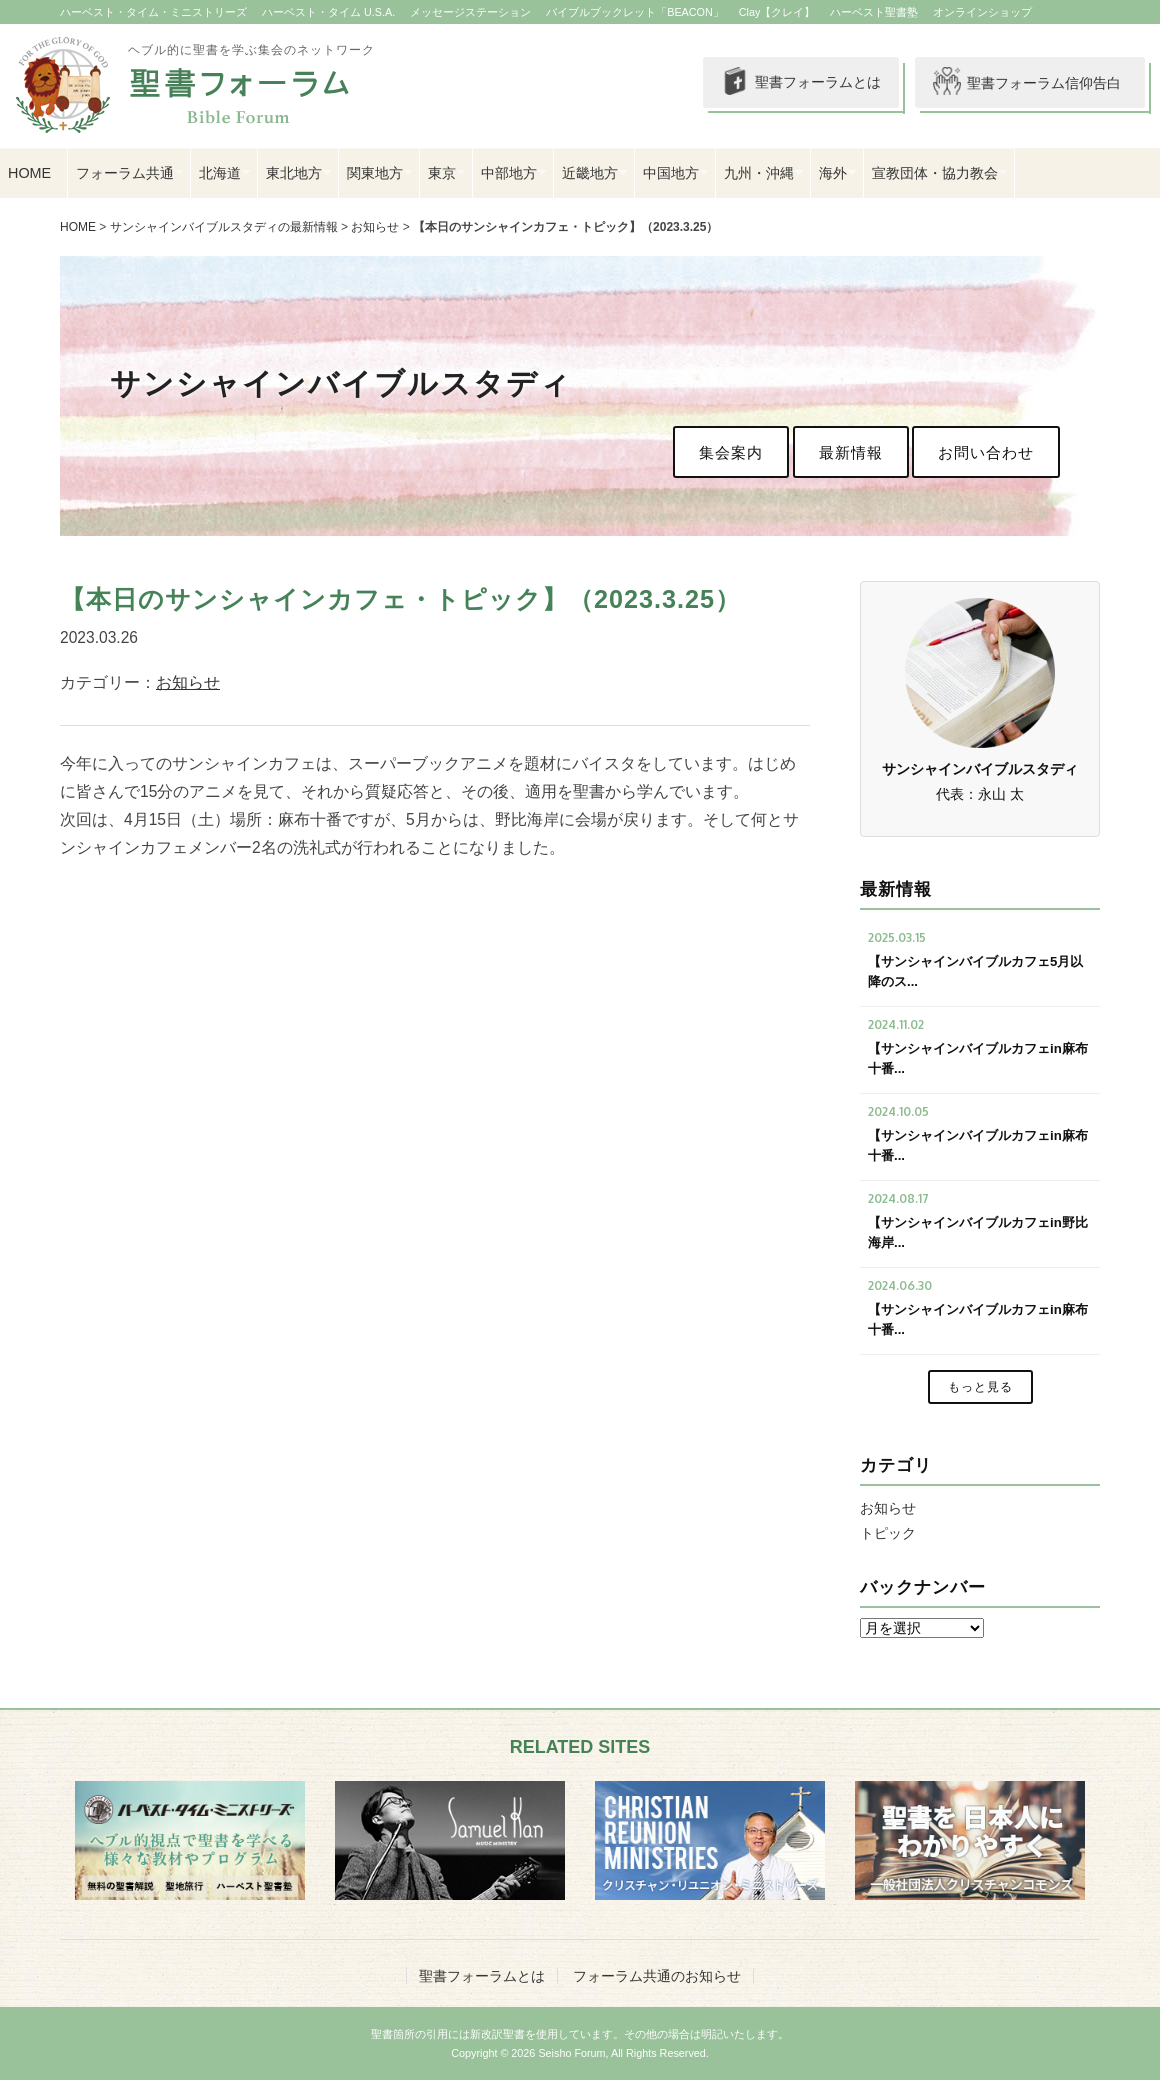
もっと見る (980, 1387)
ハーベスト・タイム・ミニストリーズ (153, 12)
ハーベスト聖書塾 (874, 12)
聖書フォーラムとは (790, 83)
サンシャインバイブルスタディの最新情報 (224, 227)
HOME (29, 173)
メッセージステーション (470, 12)
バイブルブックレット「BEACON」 (635, 12)
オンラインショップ (982, 12)
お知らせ (375, 227)
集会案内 (731, 452)
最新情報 (851, 452)
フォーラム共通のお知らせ (657, 1976)
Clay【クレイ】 (777, 12)
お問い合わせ (986, 452)
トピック (888, 1533)
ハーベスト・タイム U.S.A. (328, 12)
